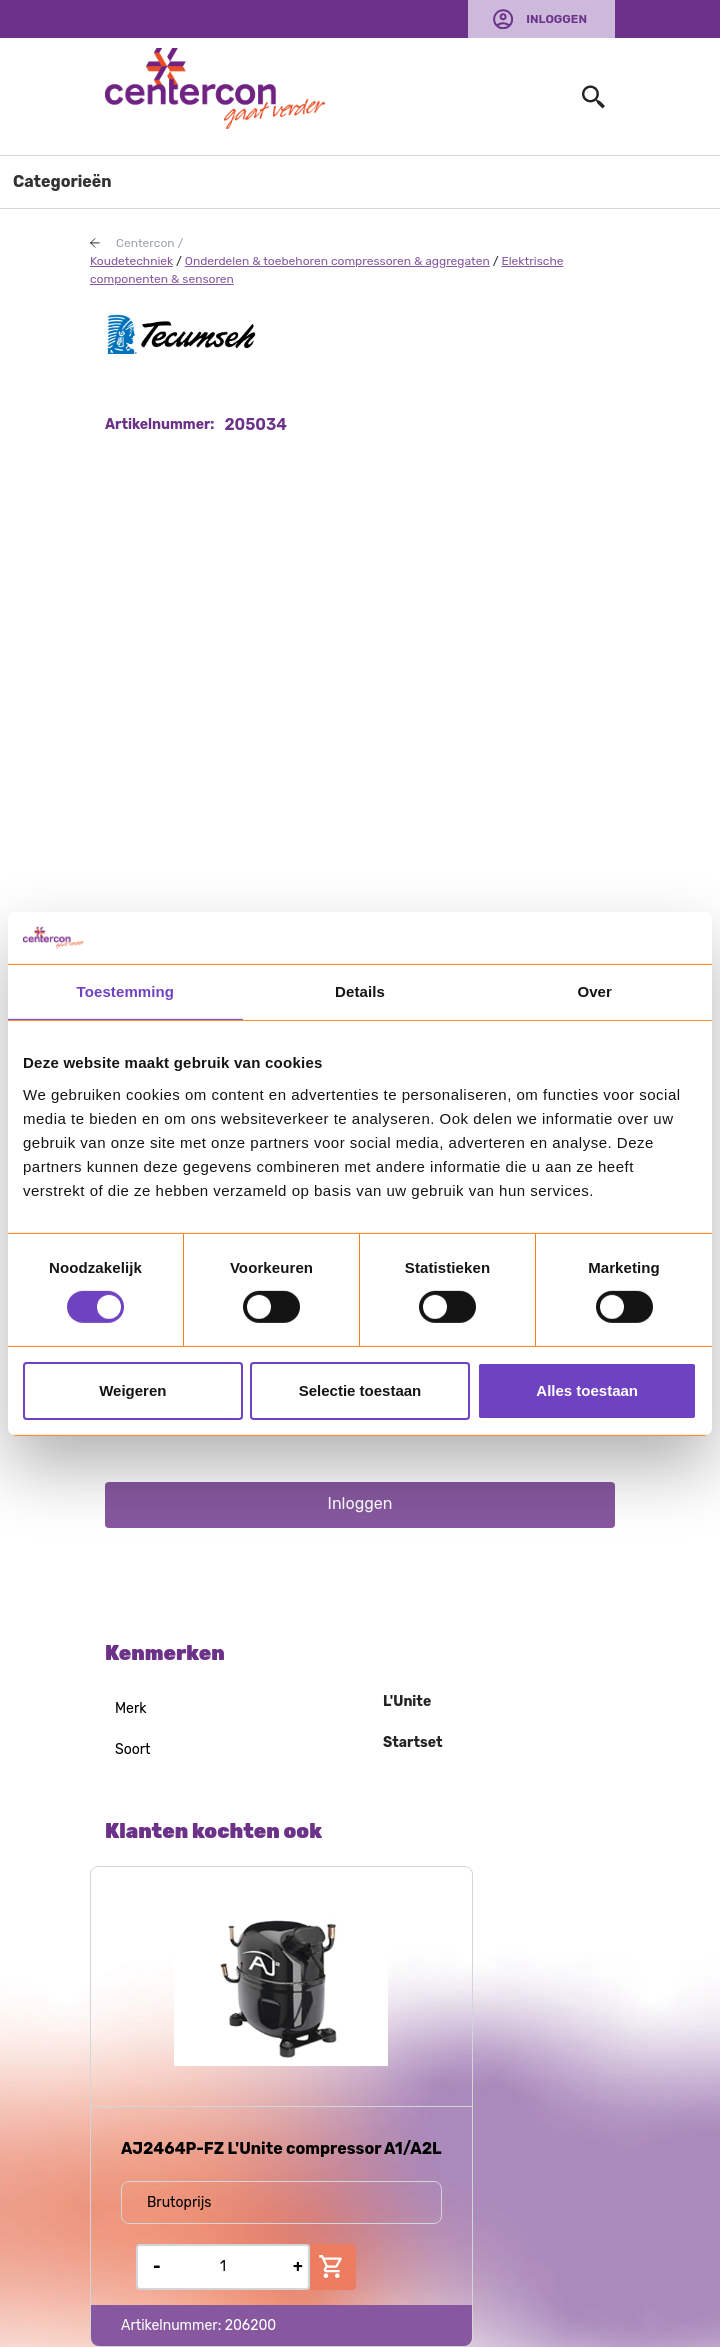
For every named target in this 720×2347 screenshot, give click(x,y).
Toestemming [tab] (126, 991)
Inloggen (556, 19)
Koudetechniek (131, 261)
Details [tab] (360, 991)
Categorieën (62, 181)
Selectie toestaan (360, 1390)
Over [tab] (594, 991)
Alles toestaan (587, 1390)
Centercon (145, 243)
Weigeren (132, 1390)
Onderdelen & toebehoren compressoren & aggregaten (337, 261)
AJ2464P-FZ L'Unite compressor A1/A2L (281, 2148)
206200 (251, 2325)
